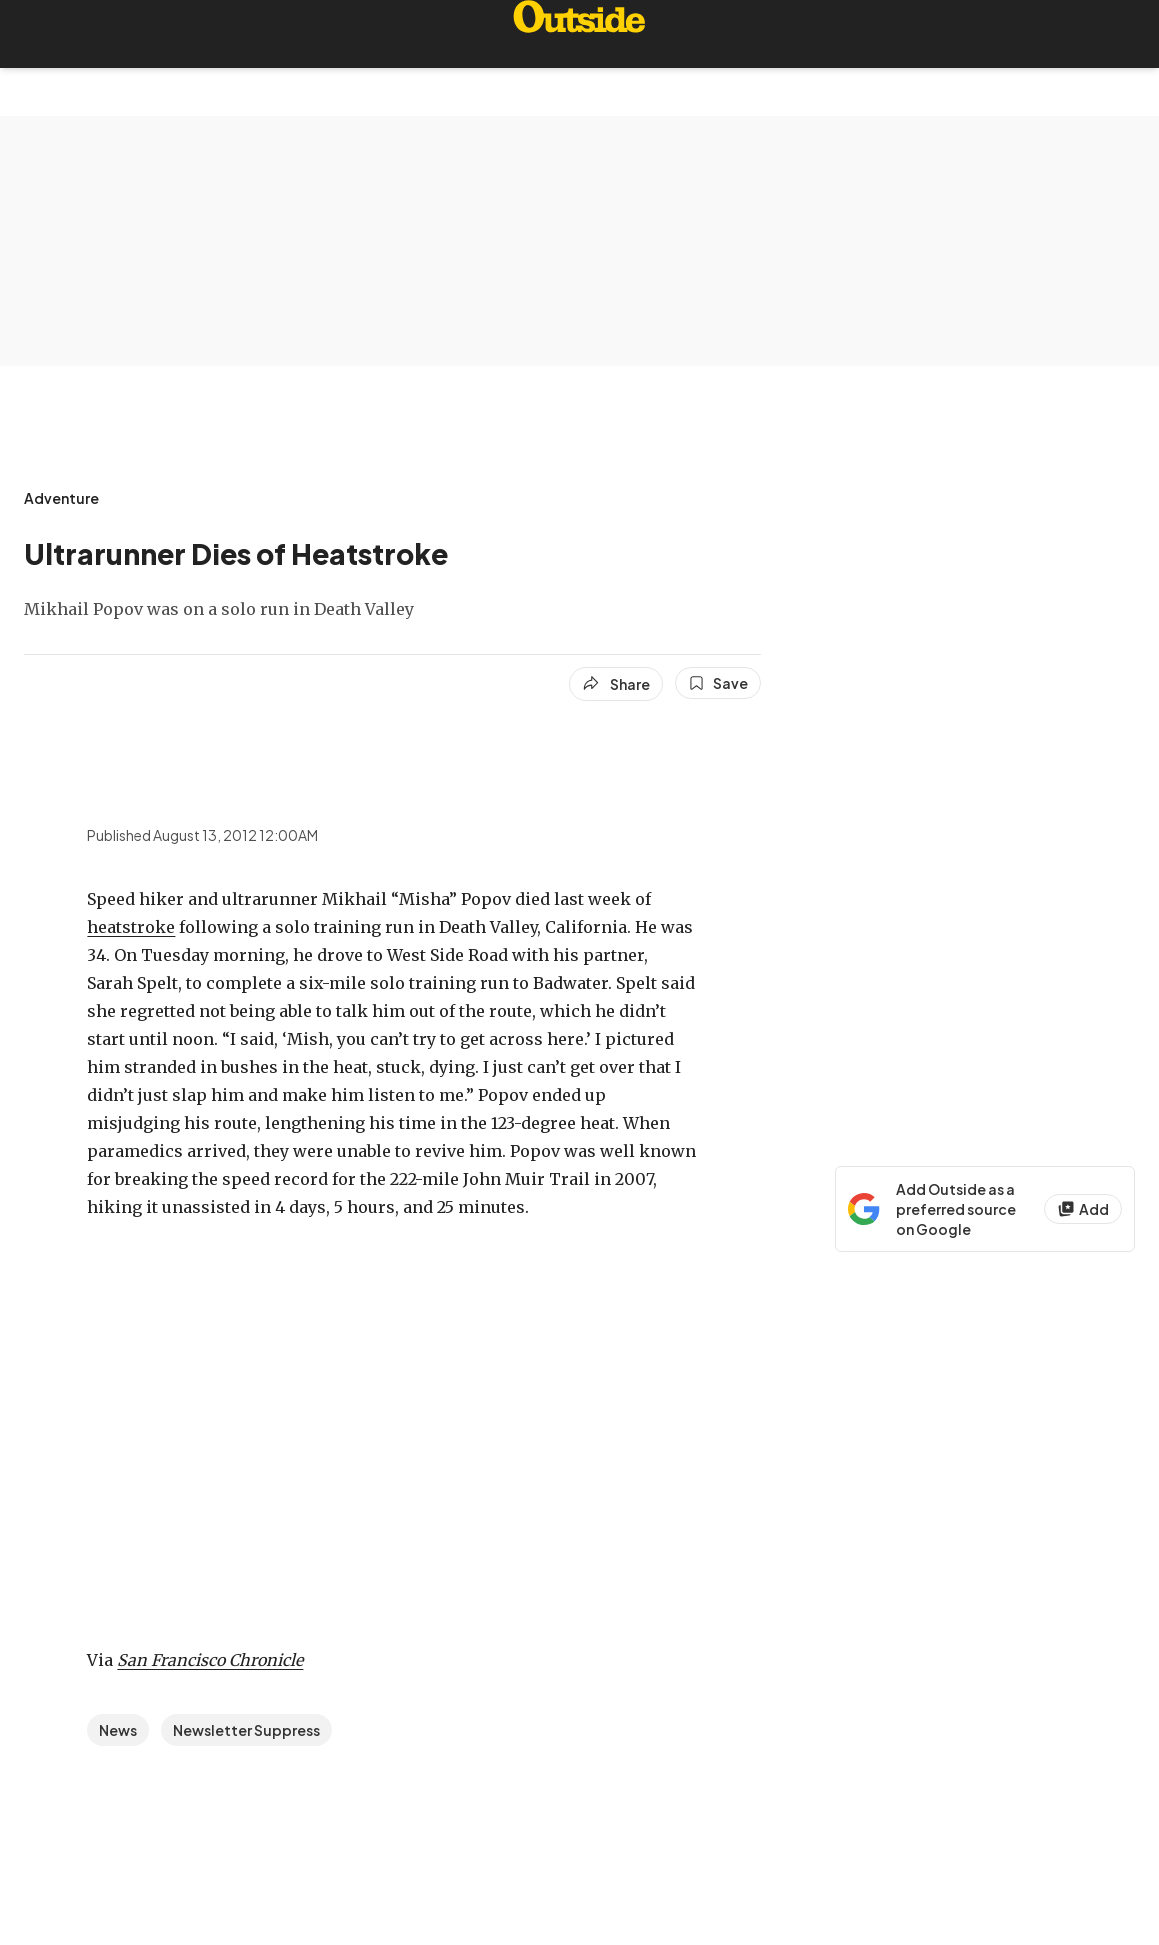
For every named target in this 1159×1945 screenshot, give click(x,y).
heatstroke (131, 927)
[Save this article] (718, 683)
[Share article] (616, 684)
